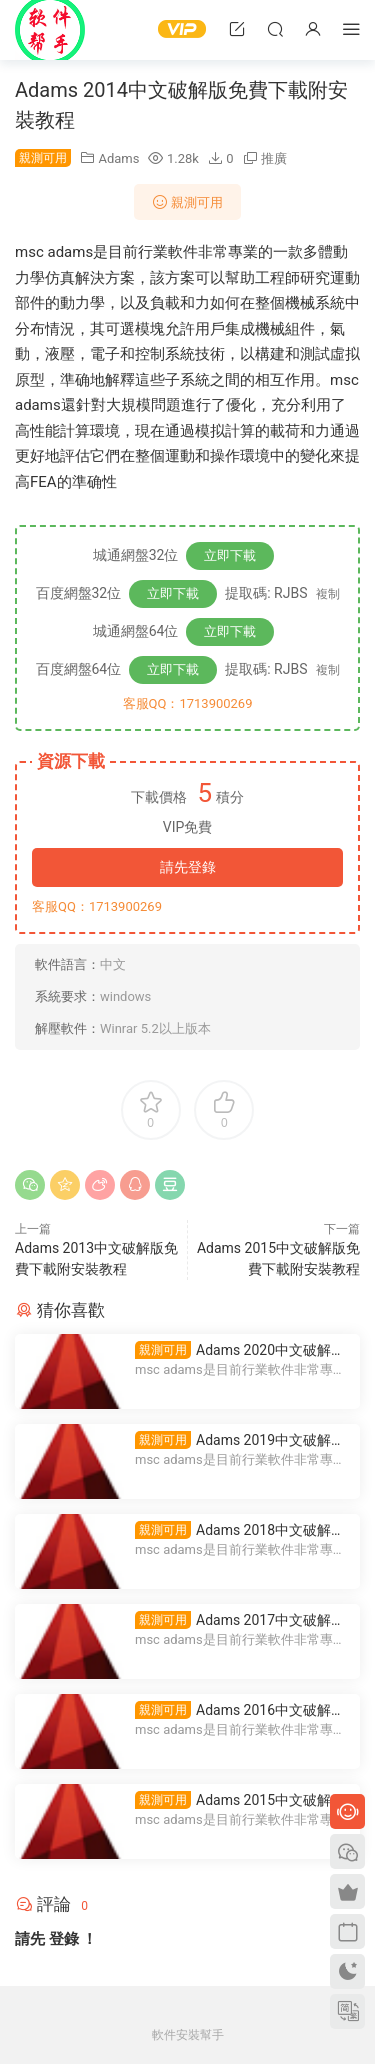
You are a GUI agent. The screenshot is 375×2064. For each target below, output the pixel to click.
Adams (118, 158)
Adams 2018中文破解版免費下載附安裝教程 (240, 1530)
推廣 (274, 158)
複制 (328, 594)
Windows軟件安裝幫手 (50, 30)
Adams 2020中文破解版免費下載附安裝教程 (240, 1350)
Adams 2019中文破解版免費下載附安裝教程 (240, 1440)
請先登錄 (188, 867)
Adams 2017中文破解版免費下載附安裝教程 (240, 1620)
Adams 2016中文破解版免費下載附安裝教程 (240, 1710)
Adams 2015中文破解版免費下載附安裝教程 (240, 1800)
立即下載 (230, 555)
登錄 (64, 1939)
